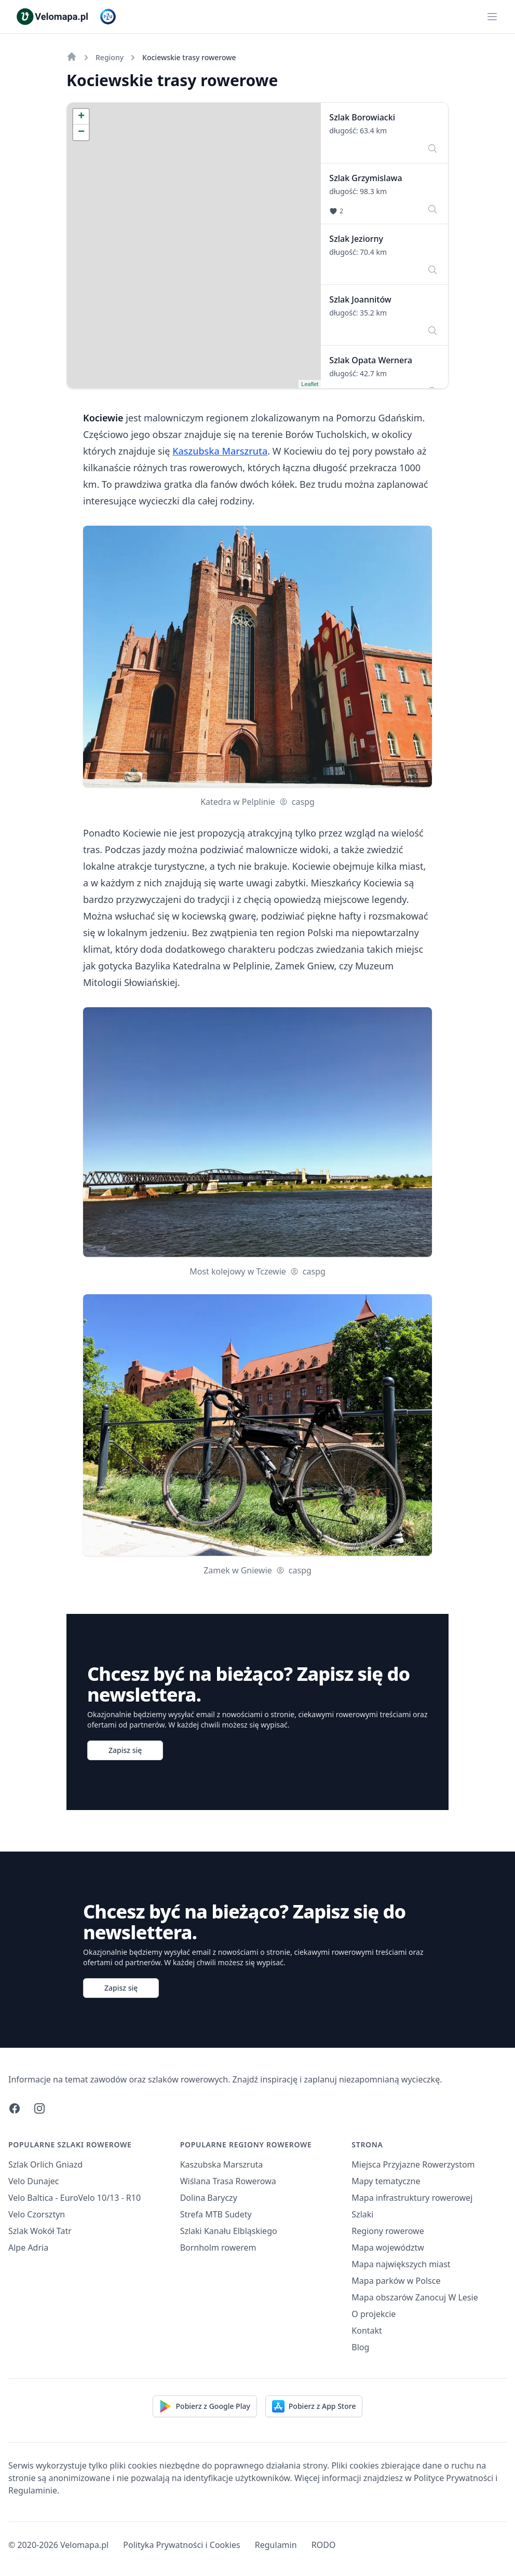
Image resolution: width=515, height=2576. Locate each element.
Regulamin (276, 2545)
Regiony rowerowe (387, 2231)
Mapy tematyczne (385, 2181)
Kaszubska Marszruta (219, 451)
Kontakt (366, 2330)
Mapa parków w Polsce (395, 2280)
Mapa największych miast (400, 2264)
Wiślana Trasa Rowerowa (228, 2181)
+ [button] (81, 117)
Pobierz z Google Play (204, 2406)
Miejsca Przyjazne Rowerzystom (413, 2164)
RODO (323, 2545)
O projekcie (373, 2314)
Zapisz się (125, 1750)
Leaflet (309, 384)
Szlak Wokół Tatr (40, 2231)
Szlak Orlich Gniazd (45, 2164)
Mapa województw (387, 2247)
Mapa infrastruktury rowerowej (411, 2197)
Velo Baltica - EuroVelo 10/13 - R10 (74, 2197)
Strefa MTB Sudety (216, 2214)
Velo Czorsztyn (36, 2214)
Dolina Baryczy (208, 2197)
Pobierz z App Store (314, 2406)
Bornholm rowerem (218, 2247)
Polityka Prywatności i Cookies (181, 2545)
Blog (360, 2347)
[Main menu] (492, 16)
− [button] (81, 132)
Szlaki (362, 2214)
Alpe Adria (28, 2247)
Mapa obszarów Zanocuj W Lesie (414, 2297)
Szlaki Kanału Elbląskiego (228, 2231)
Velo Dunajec (33, 2181)
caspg (297, 801)
